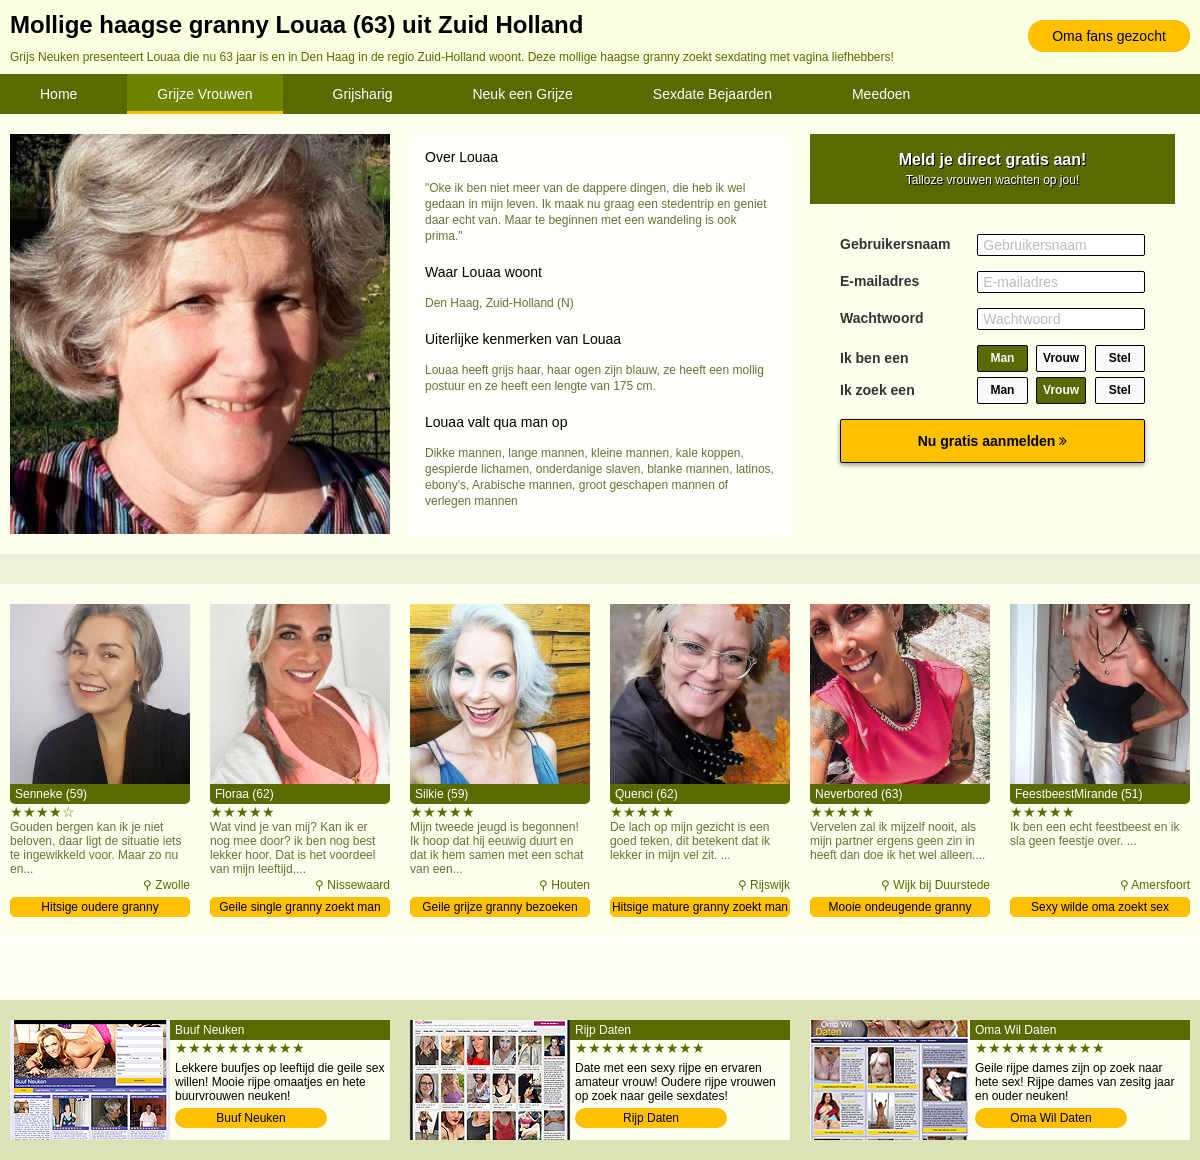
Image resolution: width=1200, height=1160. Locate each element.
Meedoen (881, 94)
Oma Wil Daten (1050, 1118)
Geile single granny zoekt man (299, 907)
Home (58, 94)
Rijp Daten (651, 1118)
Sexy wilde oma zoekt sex (1100, 907)
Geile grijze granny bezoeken (499, 907)
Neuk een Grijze (522, 94)
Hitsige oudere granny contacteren (99, 908)
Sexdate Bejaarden (712, 94)
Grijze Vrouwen (204, 94)
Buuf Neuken (250, 1118)
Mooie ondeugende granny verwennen (900, 908)
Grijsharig (363, 94)
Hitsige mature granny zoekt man (700, 907)
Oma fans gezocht (1109, 36)
